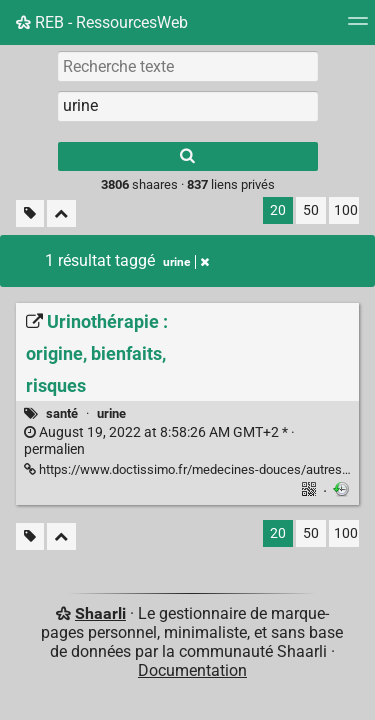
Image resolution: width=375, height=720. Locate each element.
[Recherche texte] (188, 66)
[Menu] (358, 27)
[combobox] (188, 106)
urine (111, 413)
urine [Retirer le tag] (186, 262)
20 (278, 210)
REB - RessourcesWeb (102, 22)
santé (62, 413)
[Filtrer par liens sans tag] (30, 213)
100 (346, 210)
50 (311, 210)
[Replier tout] (61, 213)
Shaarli (100, 613)
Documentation (192, 670)
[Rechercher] (188, 156)
